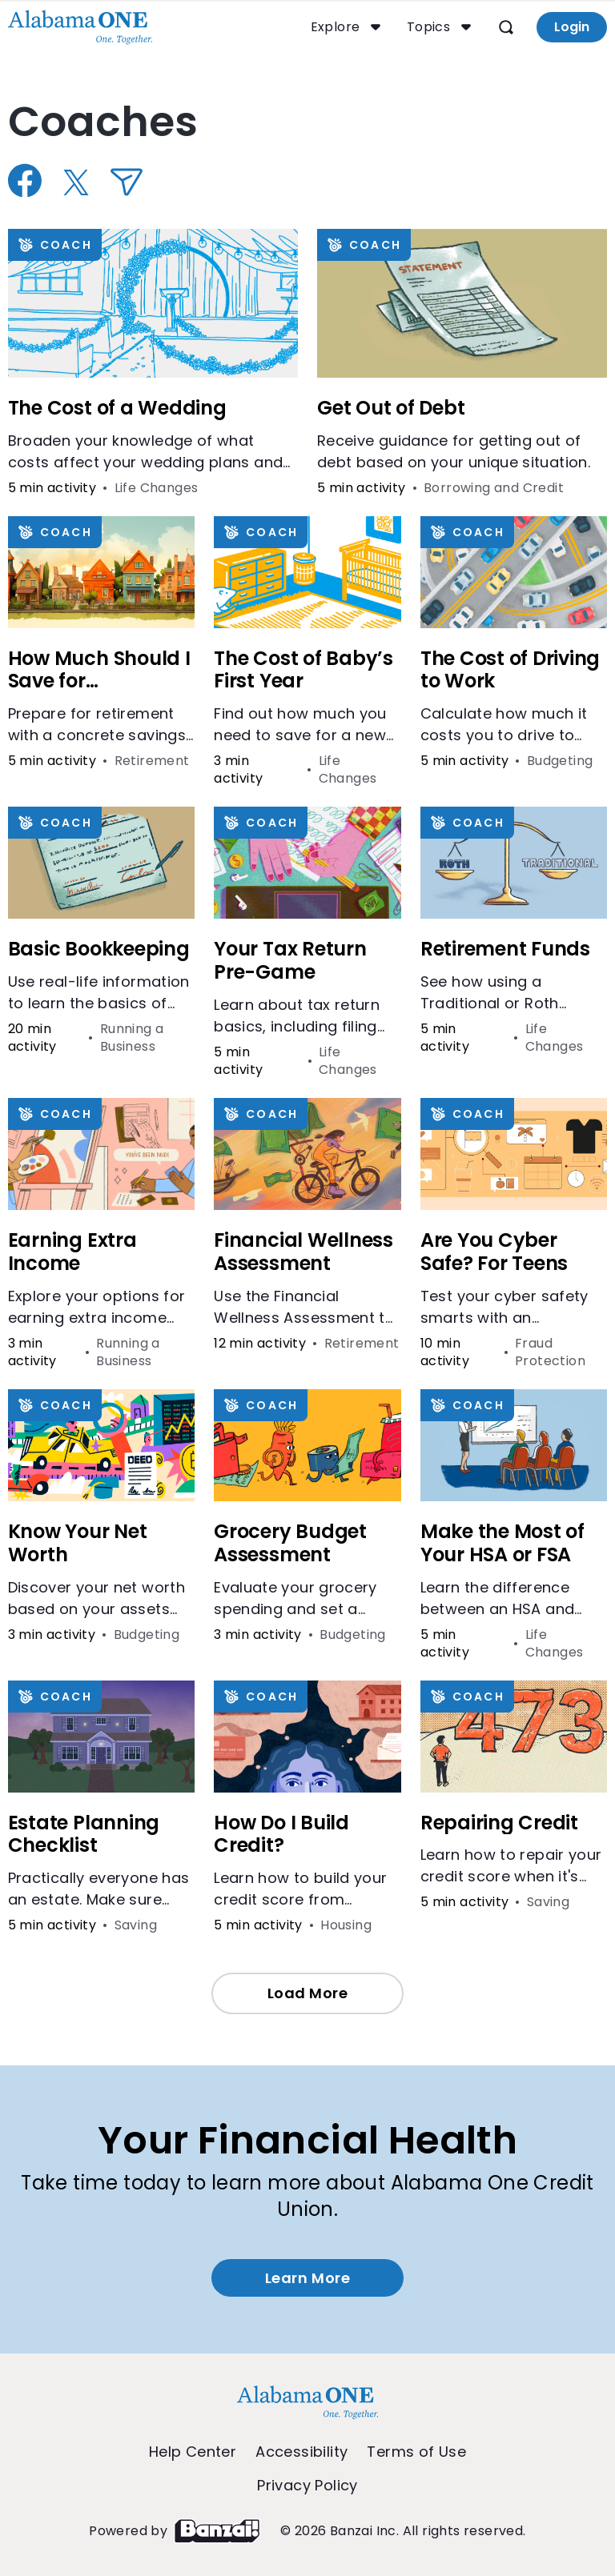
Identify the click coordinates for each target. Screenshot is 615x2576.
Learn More (307, 2278)
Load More (307, 1993)
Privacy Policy (307, 2485)
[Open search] (504, 27)
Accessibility (301, 2452)
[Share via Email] (128, 182)
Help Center (192, 2452)
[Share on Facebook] (27, 180)
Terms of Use (416, 2452)
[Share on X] (77, 182)
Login (570, 27)
